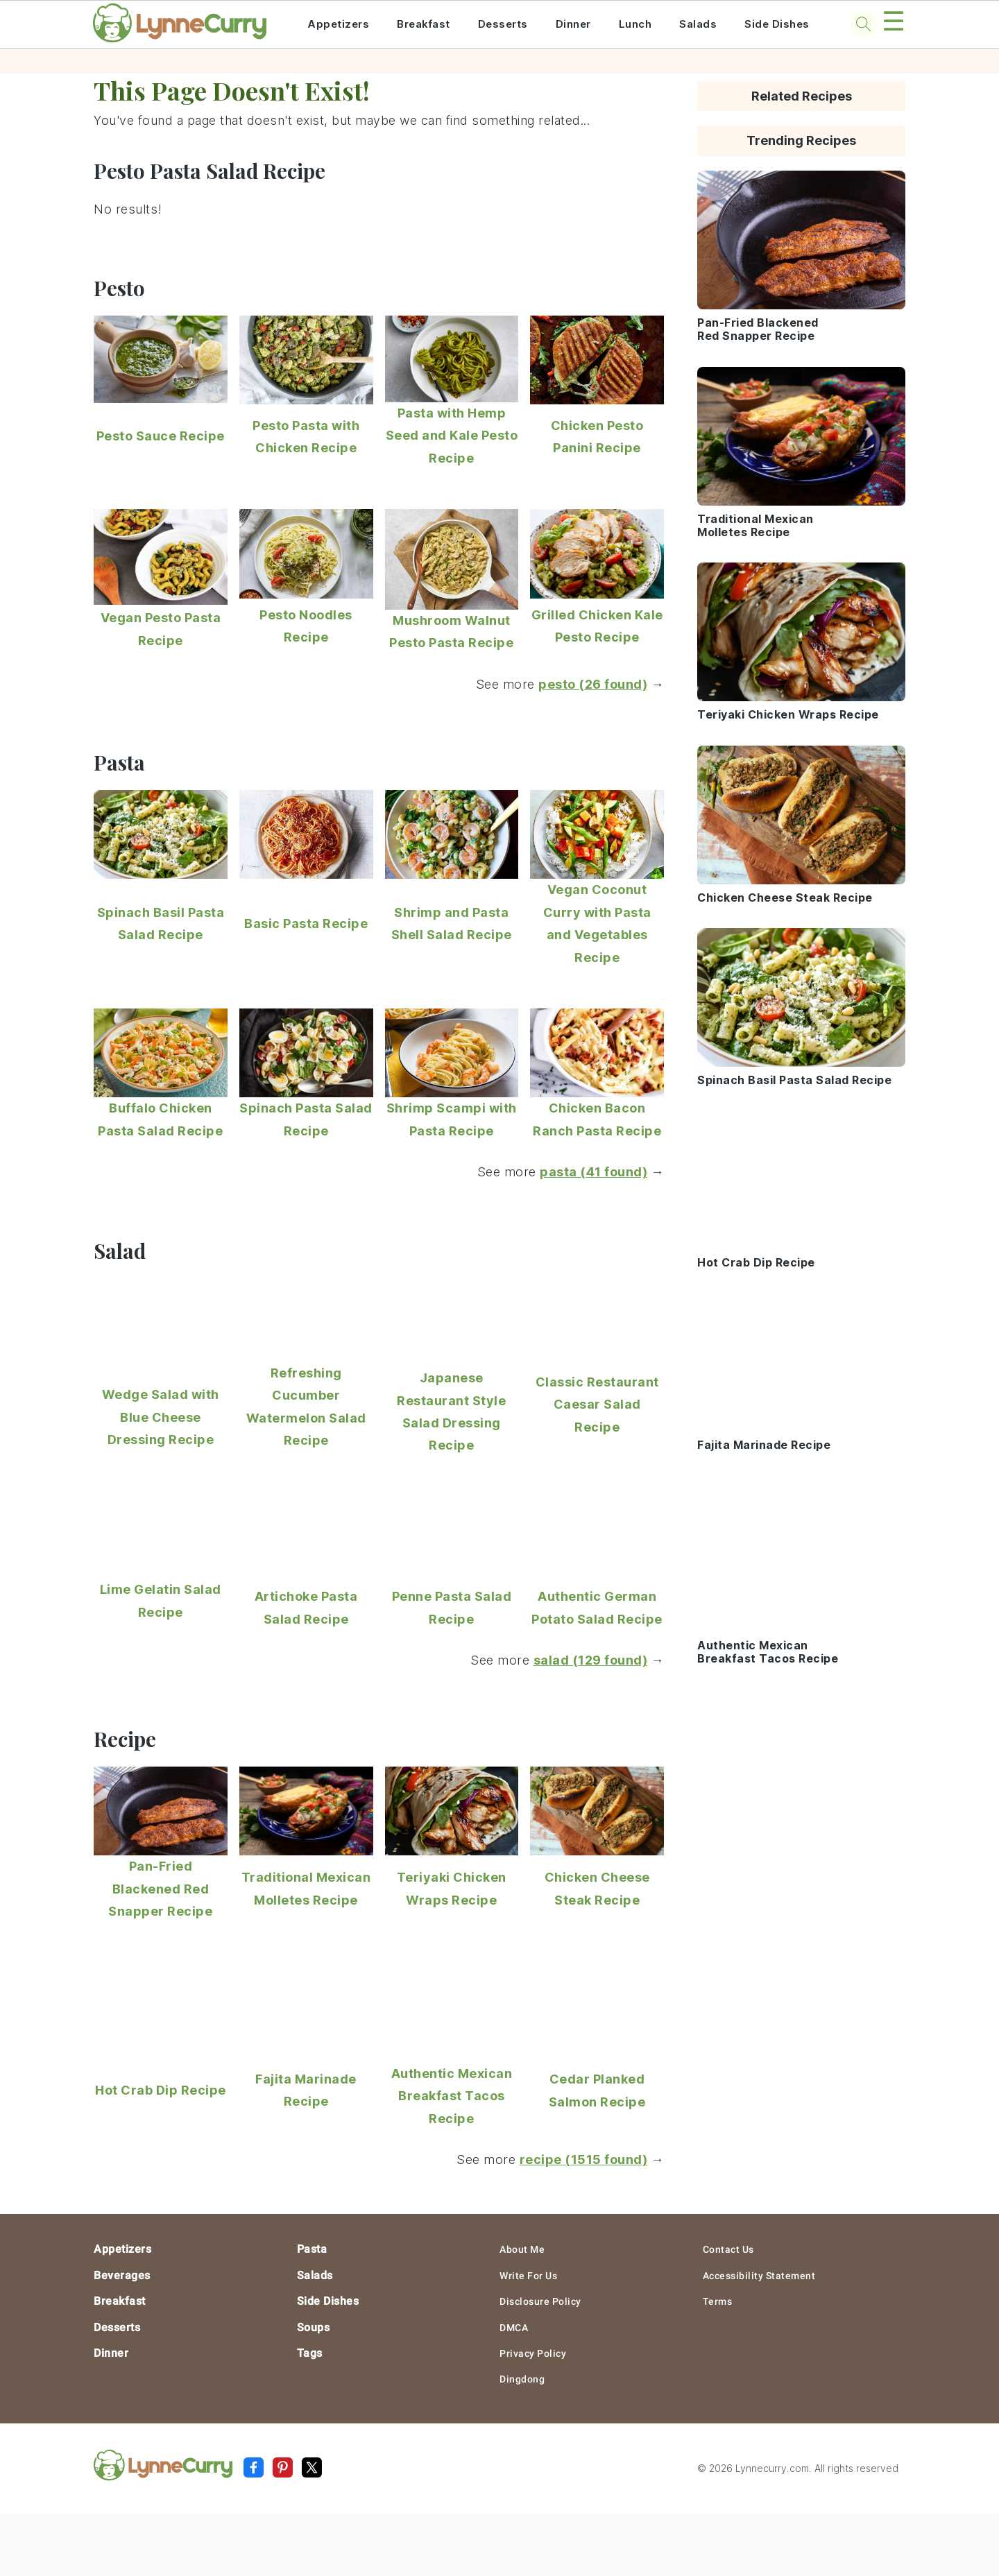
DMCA (514, 2327)
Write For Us (528, 2275)
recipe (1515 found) (584, 2159)
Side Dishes (777, 24)
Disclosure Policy (540, 2301)
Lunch (635, 24)
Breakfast (423, 24)
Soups (313, 2327)
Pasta (312, 2249)
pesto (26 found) (592, 684)
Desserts (503, 24)
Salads (698, 24)
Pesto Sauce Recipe (160, 436)
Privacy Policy (533, 2353)
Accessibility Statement (759, 2275)
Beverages (122, 2275)
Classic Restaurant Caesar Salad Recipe (597, 1404)
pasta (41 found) (593, 1172)
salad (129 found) (590, 1660)
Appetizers (338, 24)
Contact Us (728, 2249)
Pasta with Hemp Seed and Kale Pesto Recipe (452, 435)
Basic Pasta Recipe (306, 923)
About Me (522, 2249)
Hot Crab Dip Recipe (160, 2090)
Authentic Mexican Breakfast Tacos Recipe (452, 2096)
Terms (718, 2301)
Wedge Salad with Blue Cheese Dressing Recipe (160, 1417)
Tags (310, 2353)
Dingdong (522, 2379)
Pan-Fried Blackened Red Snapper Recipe (160, 1888)
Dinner (573, 24)
